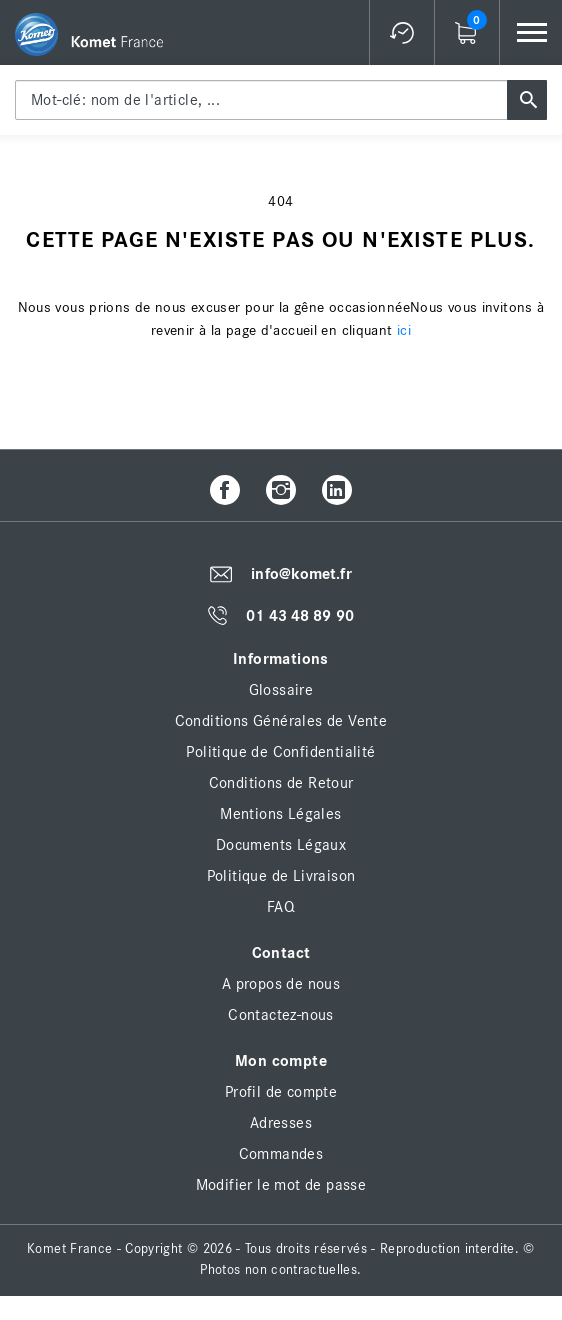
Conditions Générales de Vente (281, 721)
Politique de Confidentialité (280, 752)
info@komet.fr (301, 574)
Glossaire (281, 690)
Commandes (281, 1154)
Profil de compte (281, 1092)
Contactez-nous (281, 1015)
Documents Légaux (281, 845)
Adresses (281, 1123)
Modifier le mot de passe (281, 1185)
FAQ (281, 907)
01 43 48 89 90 (299, 616)
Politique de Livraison (281, 876)
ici (404, 330)
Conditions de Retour (281, 783)
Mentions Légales (280, 814)
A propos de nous (281, 984)
